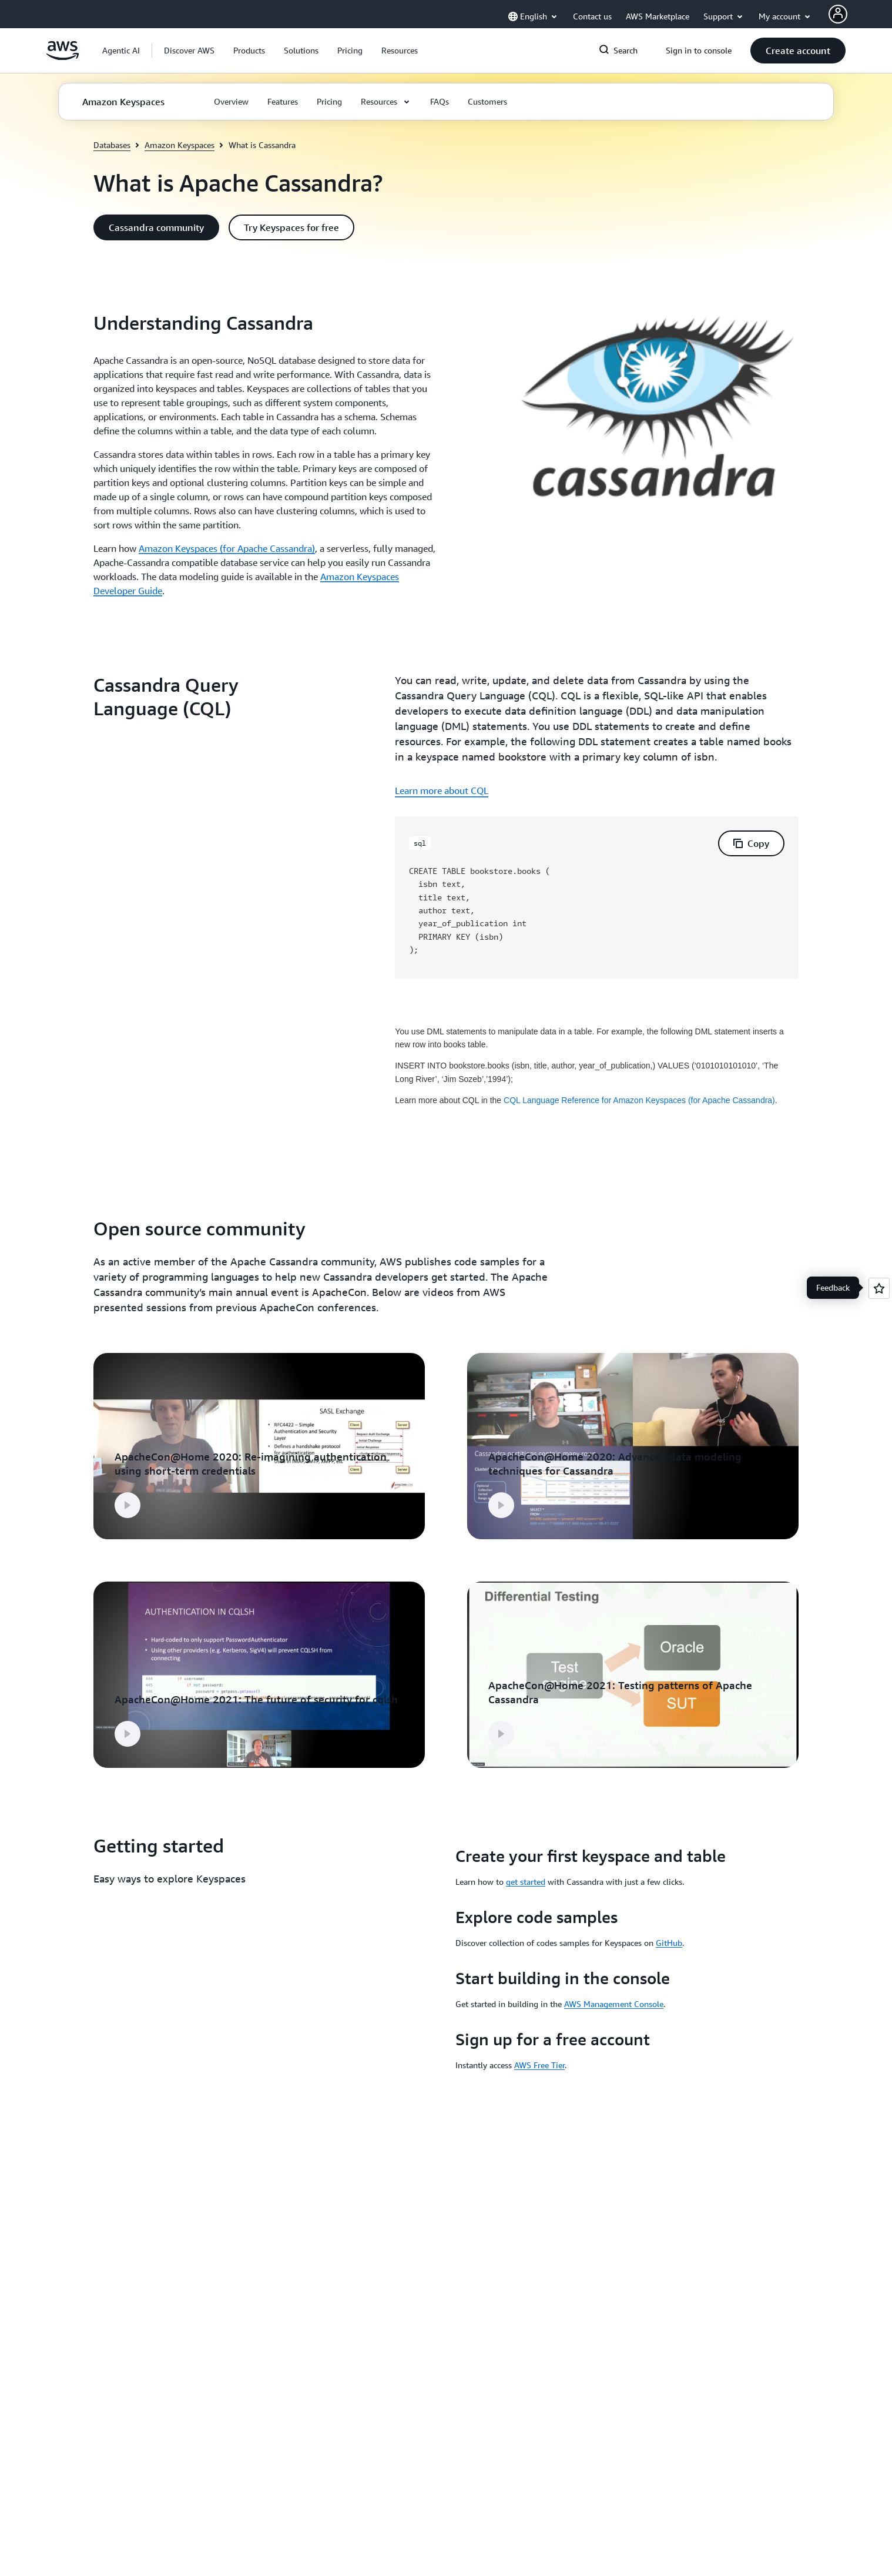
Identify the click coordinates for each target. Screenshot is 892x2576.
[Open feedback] (879, 1288)
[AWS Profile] (838, 14)
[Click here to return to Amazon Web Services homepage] (62, 57)
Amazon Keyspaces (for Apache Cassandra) (227, 548)
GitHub (669, 1943)
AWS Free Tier (539, 2065)
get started (525, 1882)
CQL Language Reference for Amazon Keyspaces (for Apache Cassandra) (639, 1100)
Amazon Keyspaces (179, 145)
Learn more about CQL (441, 790)
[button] (189, 50)
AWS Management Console (613, 2004)
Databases (111, 145)
